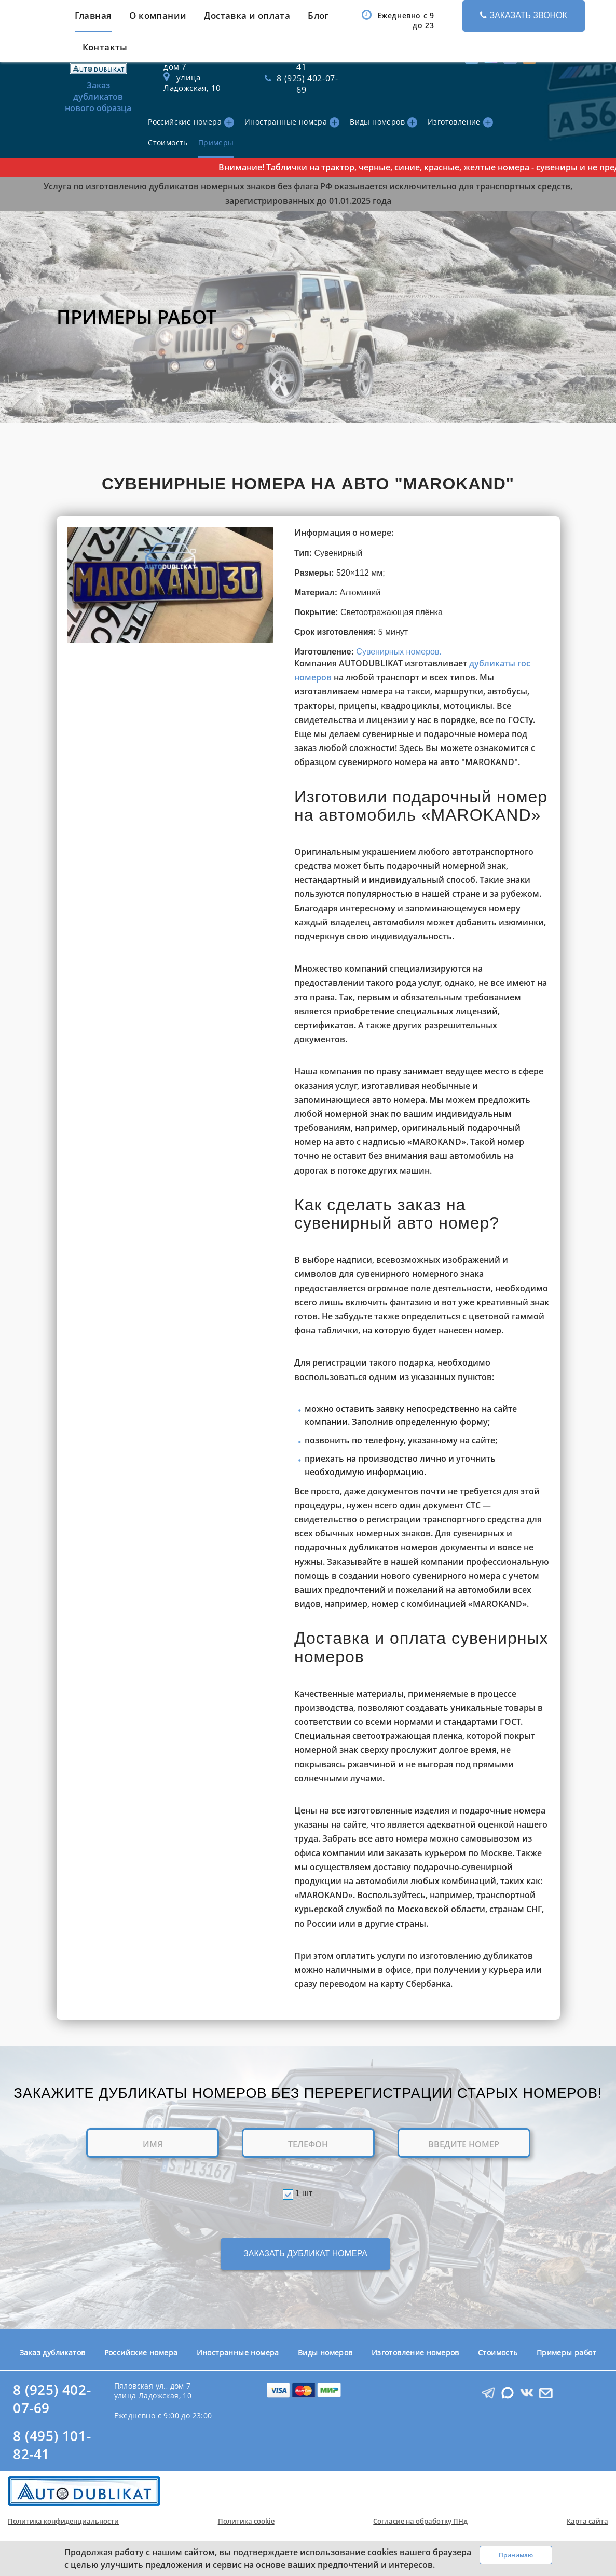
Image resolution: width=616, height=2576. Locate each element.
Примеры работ (566, 2352)
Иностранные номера (291, 122)
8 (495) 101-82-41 (52, 2445)
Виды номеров (383, 122)
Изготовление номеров (415, 2352)
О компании (157, 15)
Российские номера (191, 122)
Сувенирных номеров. (399, 651)
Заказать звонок (523, 15)
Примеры (216, 142)
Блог (318, 15)
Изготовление (460, 122)
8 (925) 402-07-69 (52, 2399)
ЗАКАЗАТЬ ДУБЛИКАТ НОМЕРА (305, 2253)
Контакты (105, 47)
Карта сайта (587, 2521)
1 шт (304, 2193)
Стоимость (168, 142)
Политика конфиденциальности (63, 2521)
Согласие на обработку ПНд (420, 2521)
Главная (93, 15)
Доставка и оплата (247, 15)
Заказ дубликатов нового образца (98, 76)
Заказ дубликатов (52, 2352)
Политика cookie (246, 2521)
